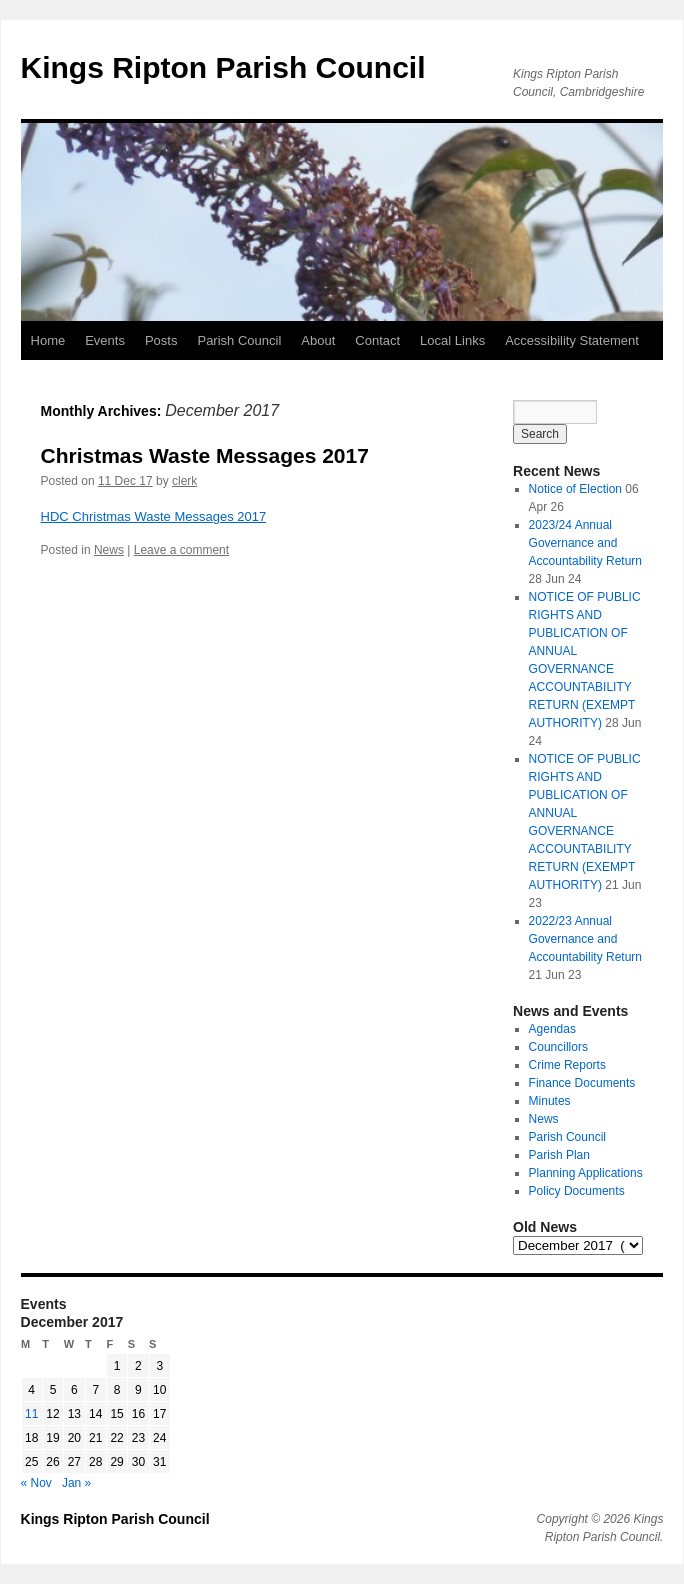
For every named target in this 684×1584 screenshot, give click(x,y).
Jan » (76, 1483)
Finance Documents (582, 1083)
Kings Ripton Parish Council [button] (223, 67)
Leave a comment (181, 550)
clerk (184, 481)
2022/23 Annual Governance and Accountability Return (585, 939)
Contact (377, 340)
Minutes (550, 1101)
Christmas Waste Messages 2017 (205, 455)
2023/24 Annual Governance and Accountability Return (585, 543)
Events (105, 340)
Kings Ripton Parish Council (115, 1519)
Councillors (558, 1047)
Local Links (452, 340)
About (318, 340)
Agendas (552, 1029)
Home (48, 340)
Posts (161, 340)
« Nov (36, 1483)
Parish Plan (559, 1155)
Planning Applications (586, 1173)
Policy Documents (577, 1191)
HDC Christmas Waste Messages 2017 (154, 516)
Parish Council (239, 340)
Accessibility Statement (572, 340)
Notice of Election (575, 489)
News (109, 550)
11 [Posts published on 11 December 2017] (31, 1414)
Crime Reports (567, 1065)
